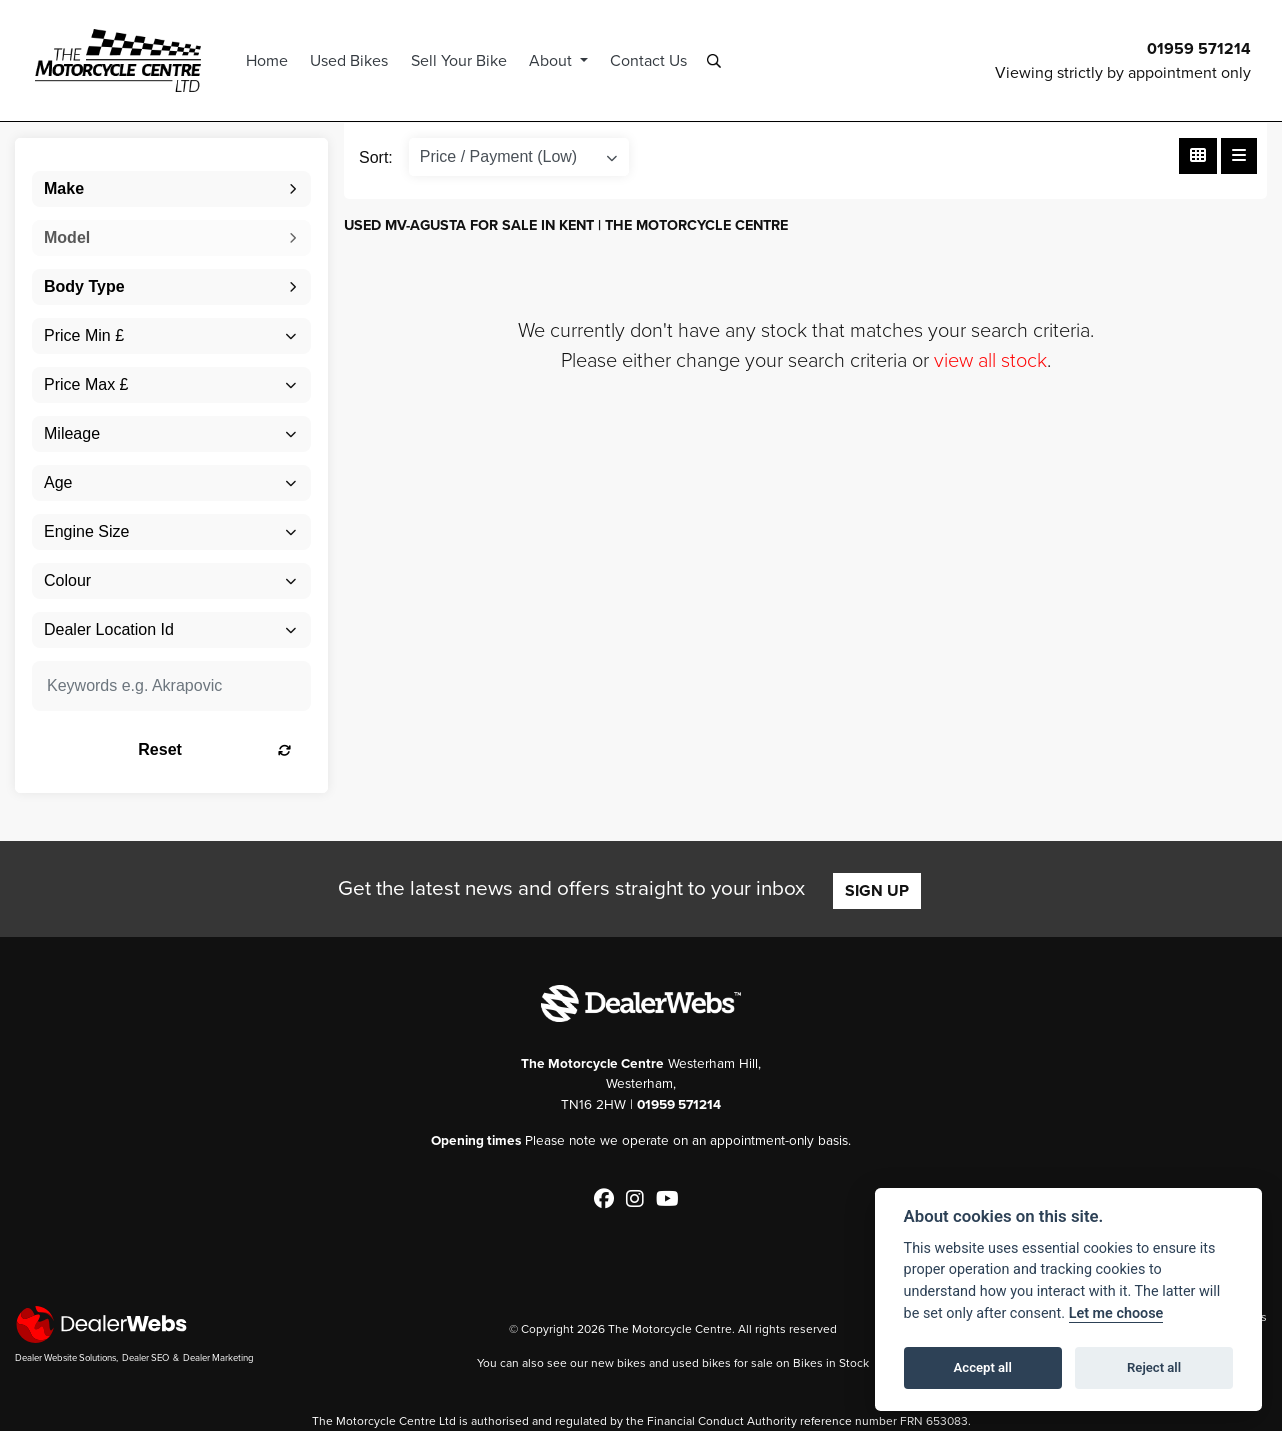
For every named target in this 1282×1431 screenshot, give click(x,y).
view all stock (990, 360)
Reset (217, 749)
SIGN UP (877, 891)
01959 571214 (1199, 49)
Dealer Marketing (218, 1358)
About (555, 61)
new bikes (618, 1362)
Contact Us (651, 61)
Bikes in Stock (831, 1362)
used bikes (701, 1362)
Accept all (983, 1367)
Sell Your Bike (462, 61)
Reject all (1154, 1367)
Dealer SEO (145, 1358)
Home (270, 61)
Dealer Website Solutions (65, 1358)
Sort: (376, 157)
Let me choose (1116, 1313)
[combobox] (171, 189)
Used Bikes (352, 61)
